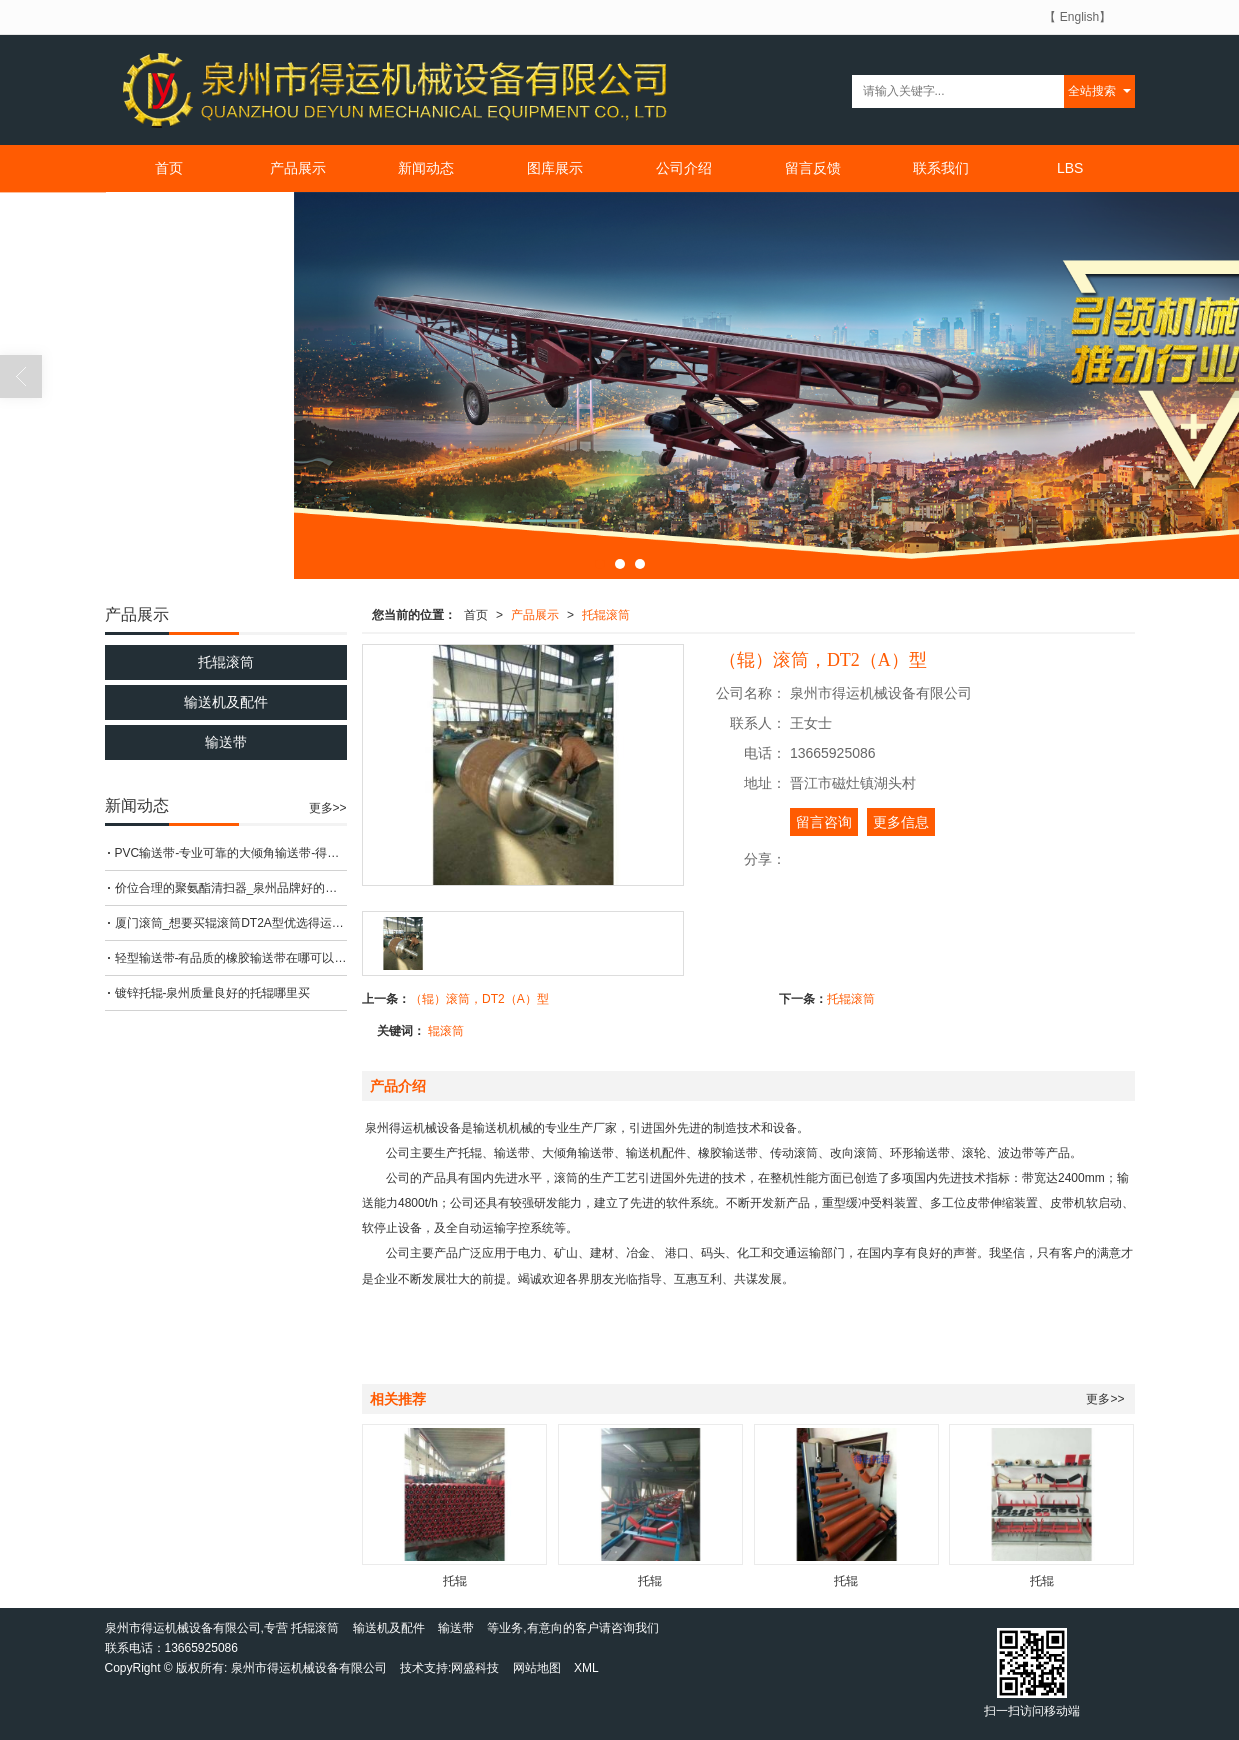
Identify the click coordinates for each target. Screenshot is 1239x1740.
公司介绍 (684, 168)
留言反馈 (813, 168)
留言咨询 (824, 822)
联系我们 (941, 168)
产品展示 (298, 168)
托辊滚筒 (606, 615)
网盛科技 (475, 1668)
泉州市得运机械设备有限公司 (309, 1668)
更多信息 (901, 822)
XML (586, 1668)
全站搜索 (1092, 91)
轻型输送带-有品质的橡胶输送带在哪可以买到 (231, 958)
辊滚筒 (446, 1031)
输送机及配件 (226, 702)
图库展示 (555, 168)
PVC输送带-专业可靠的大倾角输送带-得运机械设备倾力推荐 (231, 853)
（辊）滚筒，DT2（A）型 (479, 999)
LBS (1070, 168)
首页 (169, 168)
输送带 (226, 742)
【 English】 (1077, 17)
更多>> (1105, 1399)
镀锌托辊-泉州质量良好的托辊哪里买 (213, 993)
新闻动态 (426, 168)
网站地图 (537, 1668)
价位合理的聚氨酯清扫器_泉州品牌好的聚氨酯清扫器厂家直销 (231, 888)
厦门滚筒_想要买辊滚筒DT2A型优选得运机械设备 (231, 923)
